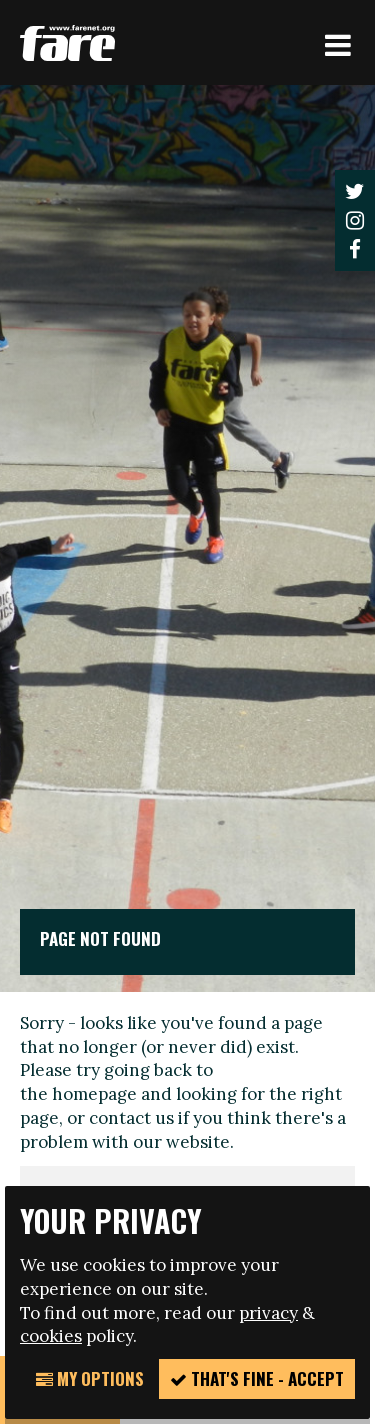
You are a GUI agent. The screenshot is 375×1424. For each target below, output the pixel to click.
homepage (94, 1094)
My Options (90, 1378)
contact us (131, 1118)
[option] (187, 538)
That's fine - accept (257, 1378)
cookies (51, 1336)
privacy (268, 1313)
